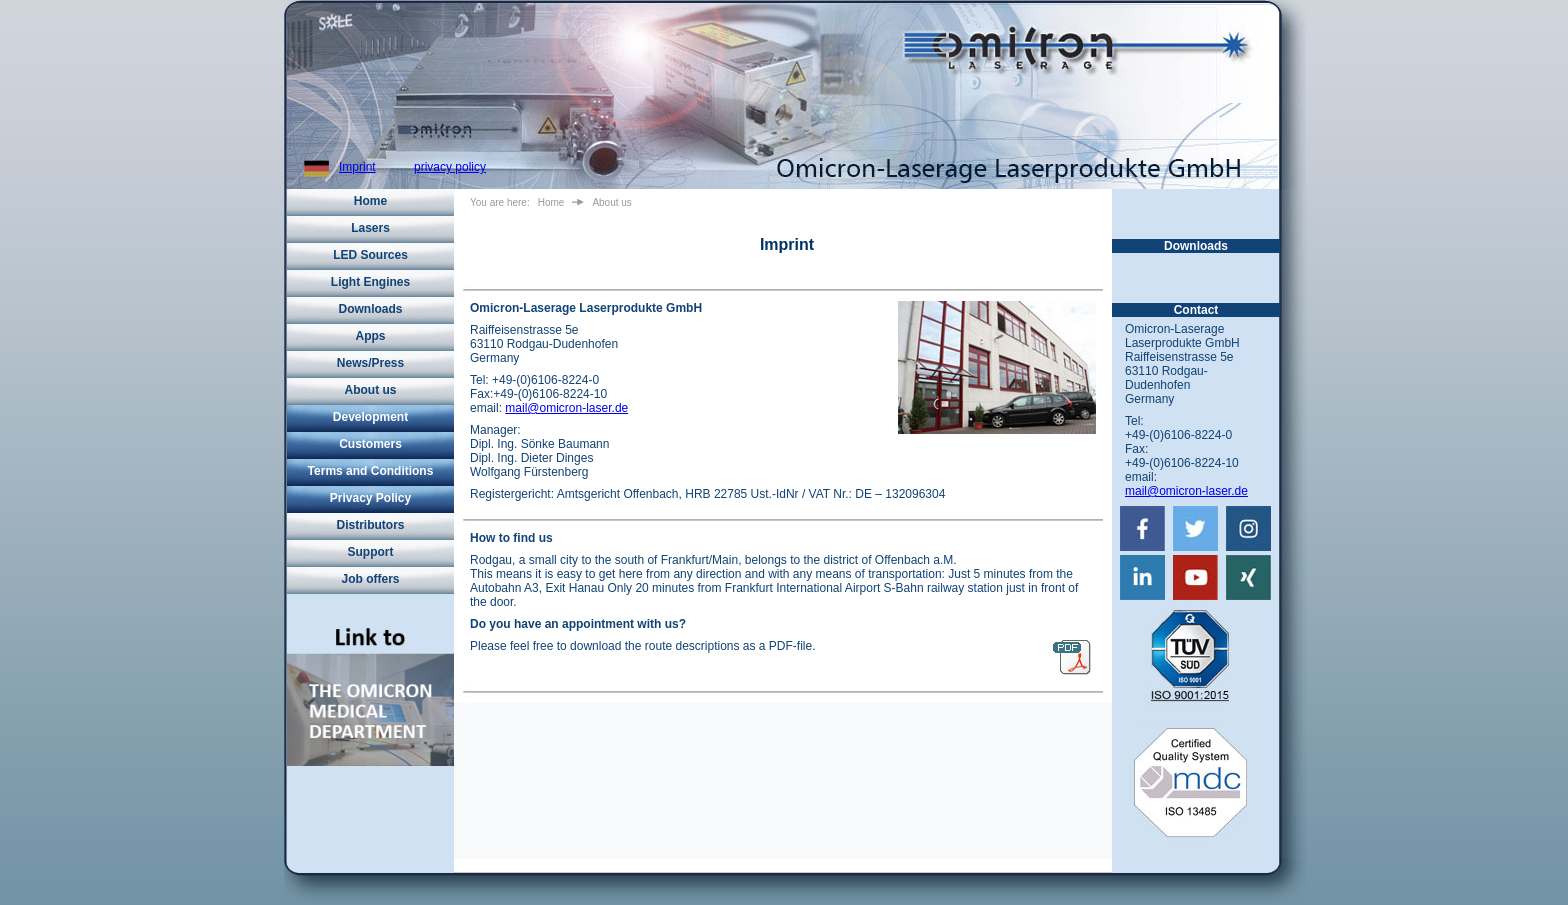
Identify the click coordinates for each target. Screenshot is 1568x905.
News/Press (370, 363)
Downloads (370, 309)
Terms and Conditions (371, 471)
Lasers (370, 228)
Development (370, 417)
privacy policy (450, 167)
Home (370, 201)
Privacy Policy (370, 498)
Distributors (370, 525)
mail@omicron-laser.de (566, 408)
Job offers (370, 579)
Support (371, 552)
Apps (371, 336)
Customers (370, 444)
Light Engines (370, 282)
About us (371, 390)
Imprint (357, 167)
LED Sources (370, 255)
